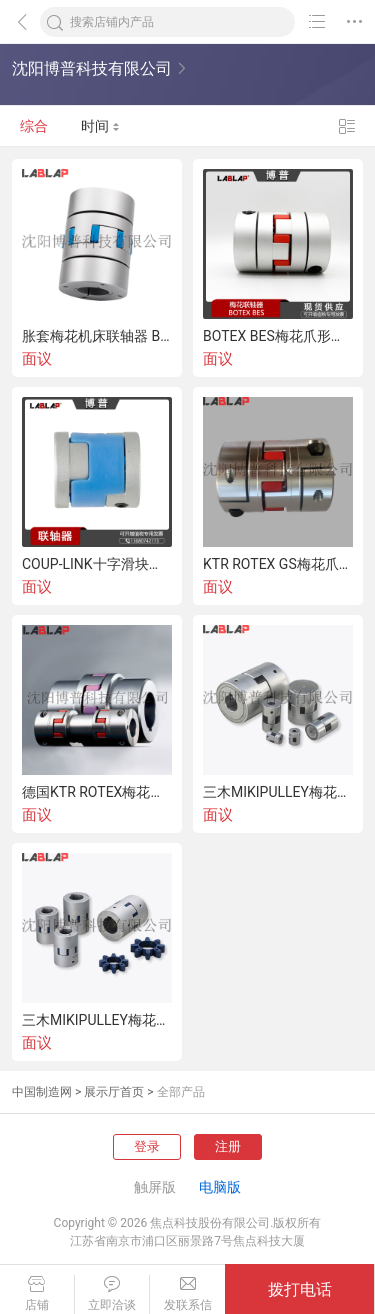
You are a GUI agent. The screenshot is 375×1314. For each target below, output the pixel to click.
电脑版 (220, 1187)
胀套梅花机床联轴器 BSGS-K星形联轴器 (97, 336)
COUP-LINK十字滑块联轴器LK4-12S (97, 564)
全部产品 (181, 1092)
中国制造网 (42, 1092)
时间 (100, 126)
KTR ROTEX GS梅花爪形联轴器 (278, 564)
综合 (34, 126)
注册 (228, 1146)
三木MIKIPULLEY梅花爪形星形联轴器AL (278, 792)
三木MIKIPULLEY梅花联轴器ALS (97, 1020)
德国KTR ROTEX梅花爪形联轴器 (97, 792)
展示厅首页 (114, 1092)
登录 (147, 1146)
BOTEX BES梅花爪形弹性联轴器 (278, 336)
